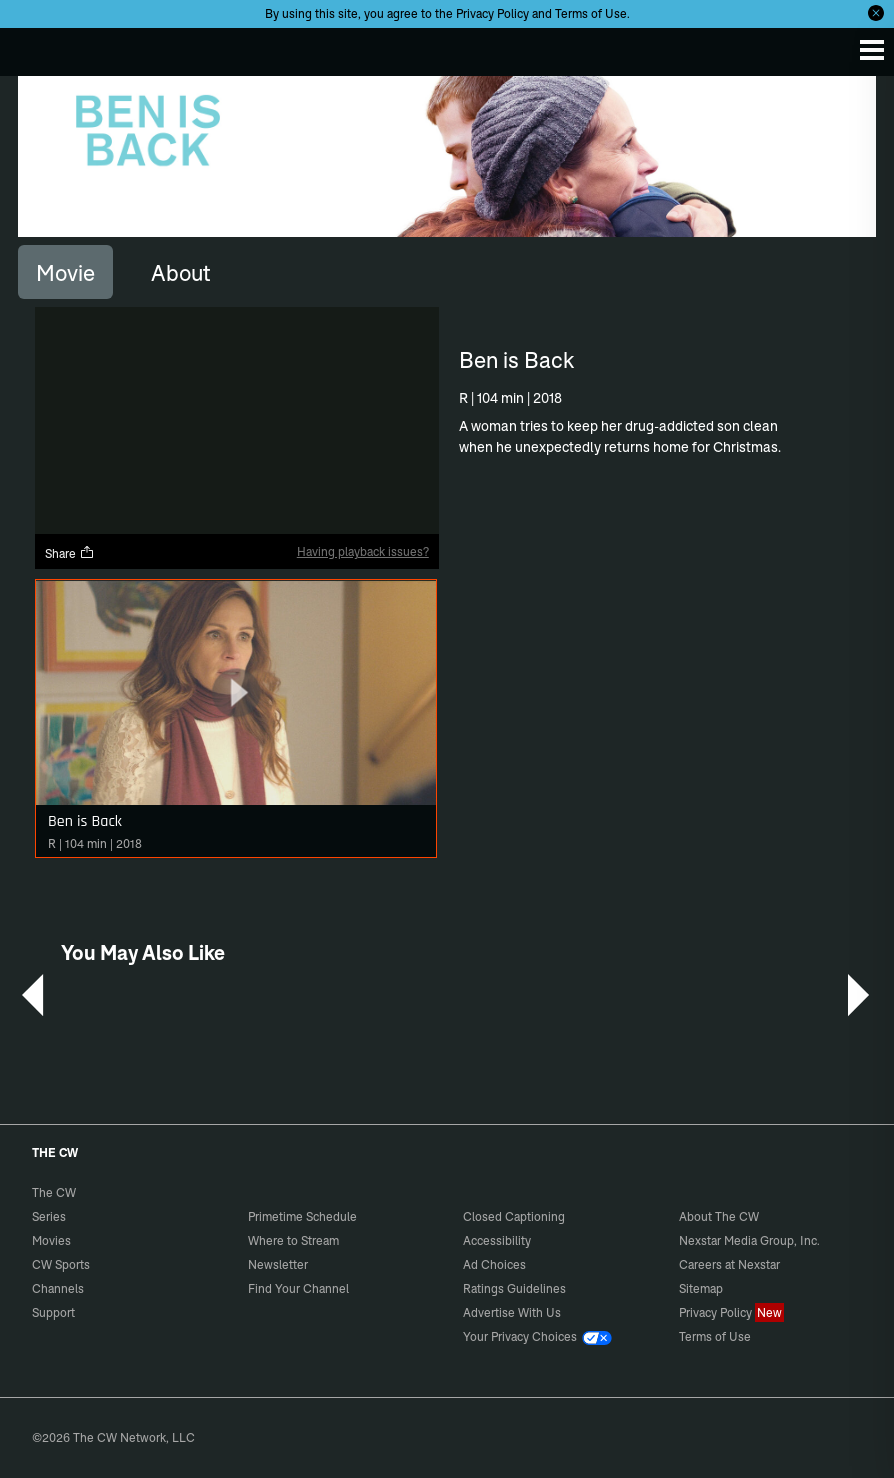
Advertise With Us (512, 1312)
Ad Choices (494, 1264)
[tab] (65, 272)
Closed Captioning (514, 1216)
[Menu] (872, 50)
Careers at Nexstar (729, 1264)
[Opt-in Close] (876, 13)
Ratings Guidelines (514, 1288)
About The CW (719, 1216)
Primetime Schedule (302, 1216)
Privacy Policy (492, 13)
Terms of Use (591, 13)
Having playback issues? (363, 551)
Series (49, 1216)
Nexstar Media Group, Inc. (749, 1240)
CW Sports (61, 1264)
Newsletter (278, 1264)
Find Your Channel (298, 1288)
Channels (58, 1288)
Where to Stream (293, 1240)
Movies (51, 1240)
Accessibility (497, 1240)
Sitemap (701, 1288)
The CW (35, 47)
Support (53, 1312)
